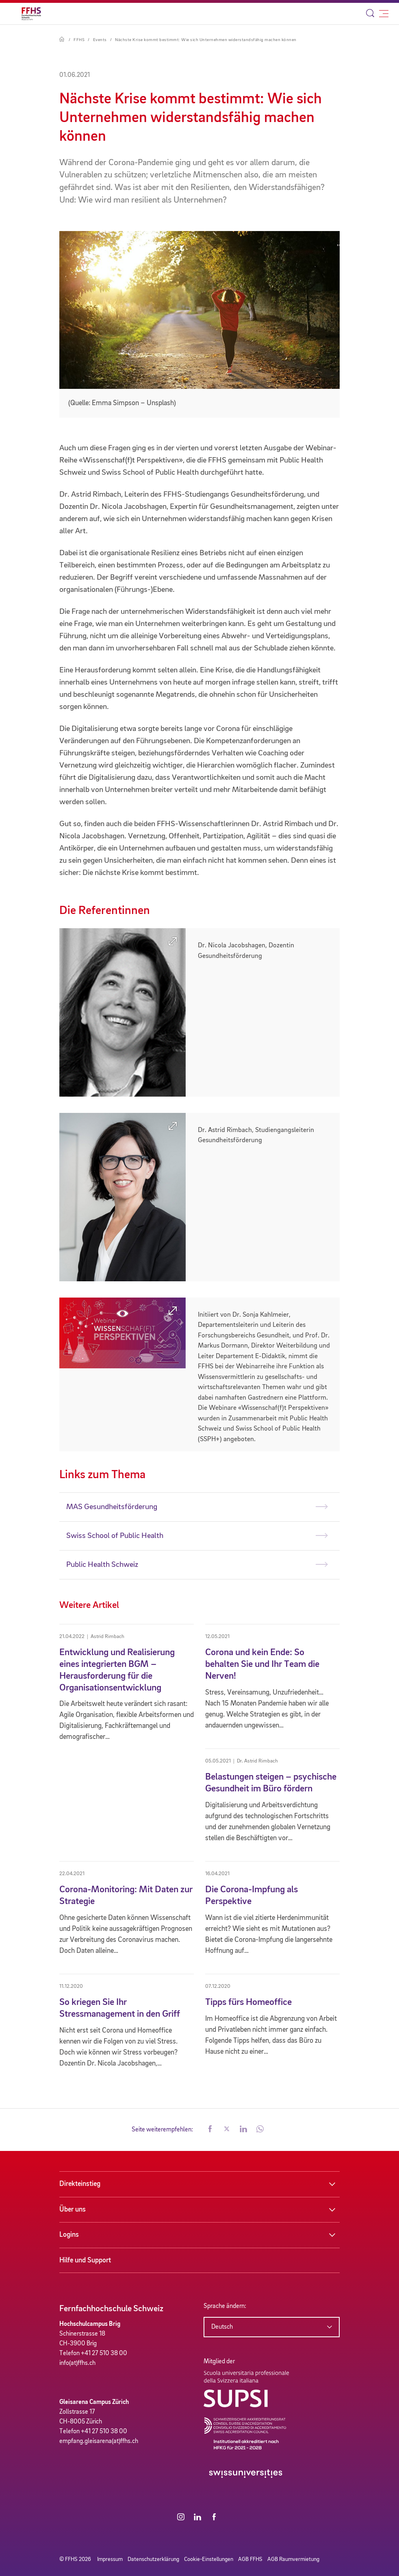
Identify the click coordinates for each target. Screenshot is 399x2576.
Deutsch (222, 2327)
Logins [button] (69, 2234)
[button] (210, 2130)
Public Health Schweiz (102, 1565)
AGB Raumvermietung (293, 2559)
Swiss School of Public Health (114, 1536)
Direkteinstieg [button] (79, 2184)
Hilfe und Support (85, 2260)
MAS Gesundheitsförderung (111, 1507)
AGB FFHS (250, 2559)
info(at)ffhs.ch (77, 2363)
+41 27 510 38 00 (104, 2353)
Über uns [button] (72, 2209)
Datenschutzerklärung (153, 2559)
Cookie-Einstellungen (208, 2559)
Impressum (110, 2559)
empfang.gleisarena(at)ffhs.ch (98, 2441)
